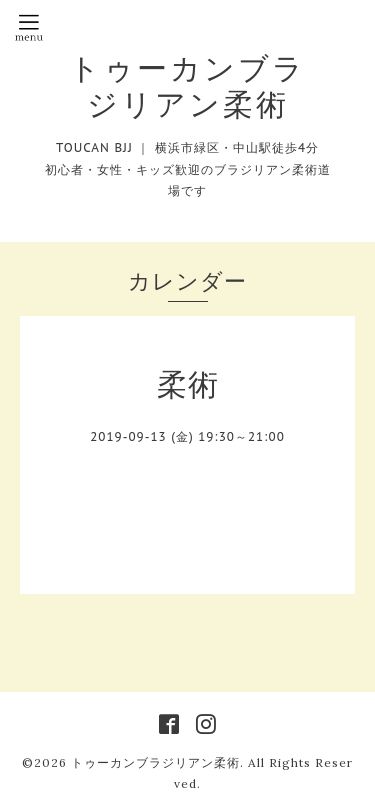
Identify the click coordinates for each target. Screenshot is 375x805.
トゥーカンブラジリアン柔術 (187, 86)
